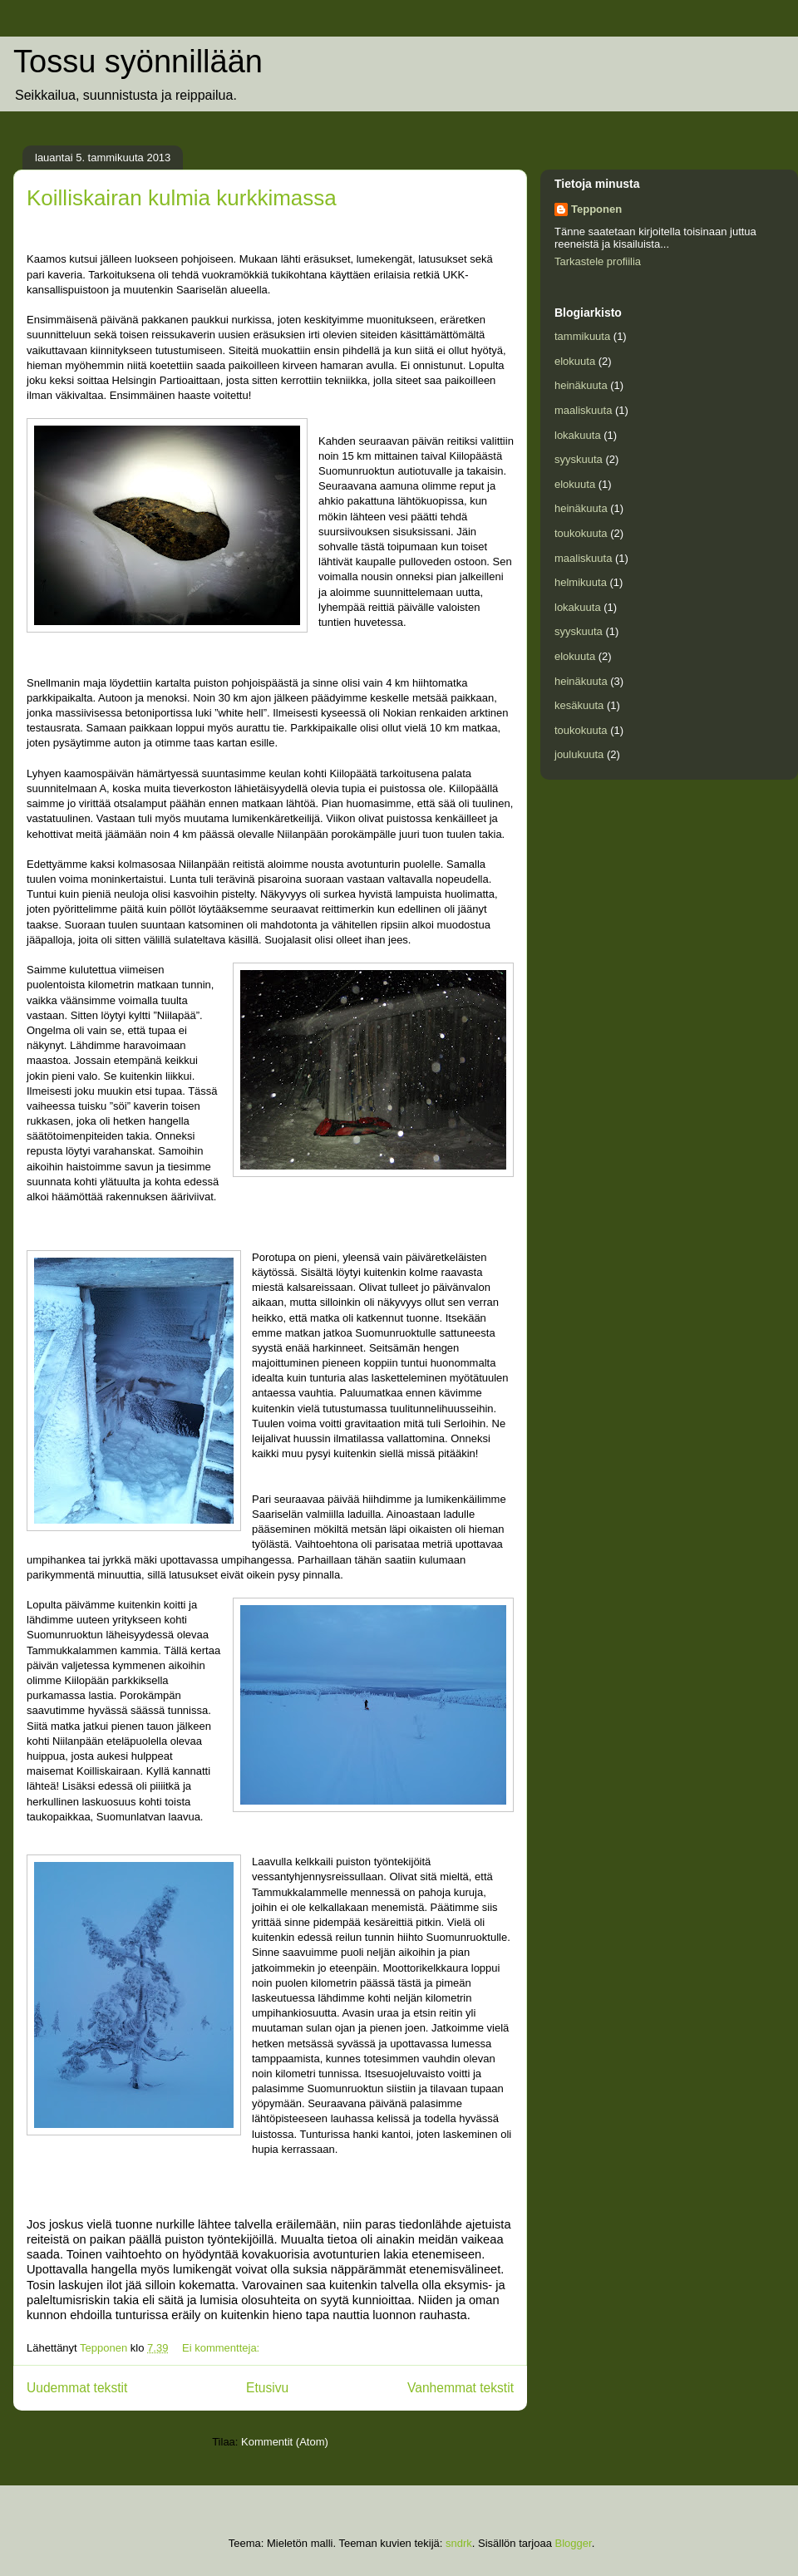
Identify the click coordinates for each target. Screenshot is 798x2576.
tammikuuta (582, 336)
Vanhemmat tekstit (460, 2388)
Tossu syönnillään (138, 61)
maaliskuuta (583, 410)
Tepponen (596, 209)
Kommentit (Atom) (284, 2442)
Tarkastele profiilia (597, 261)
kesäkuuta (578, 705)
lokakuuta (577, 435)
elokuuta (574, 361)
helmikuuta (580, 582)
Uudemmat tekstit (77, 2388)
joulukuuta (578, 754)
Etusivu (267, 2388)
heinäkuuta (581, 385)
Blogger (573, 2543)
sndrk (459, 2543)
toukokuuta (581, 533)
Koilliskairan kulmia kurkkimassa (182, 197)
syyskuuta (578, 459)
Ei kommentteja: (222, 2348)
